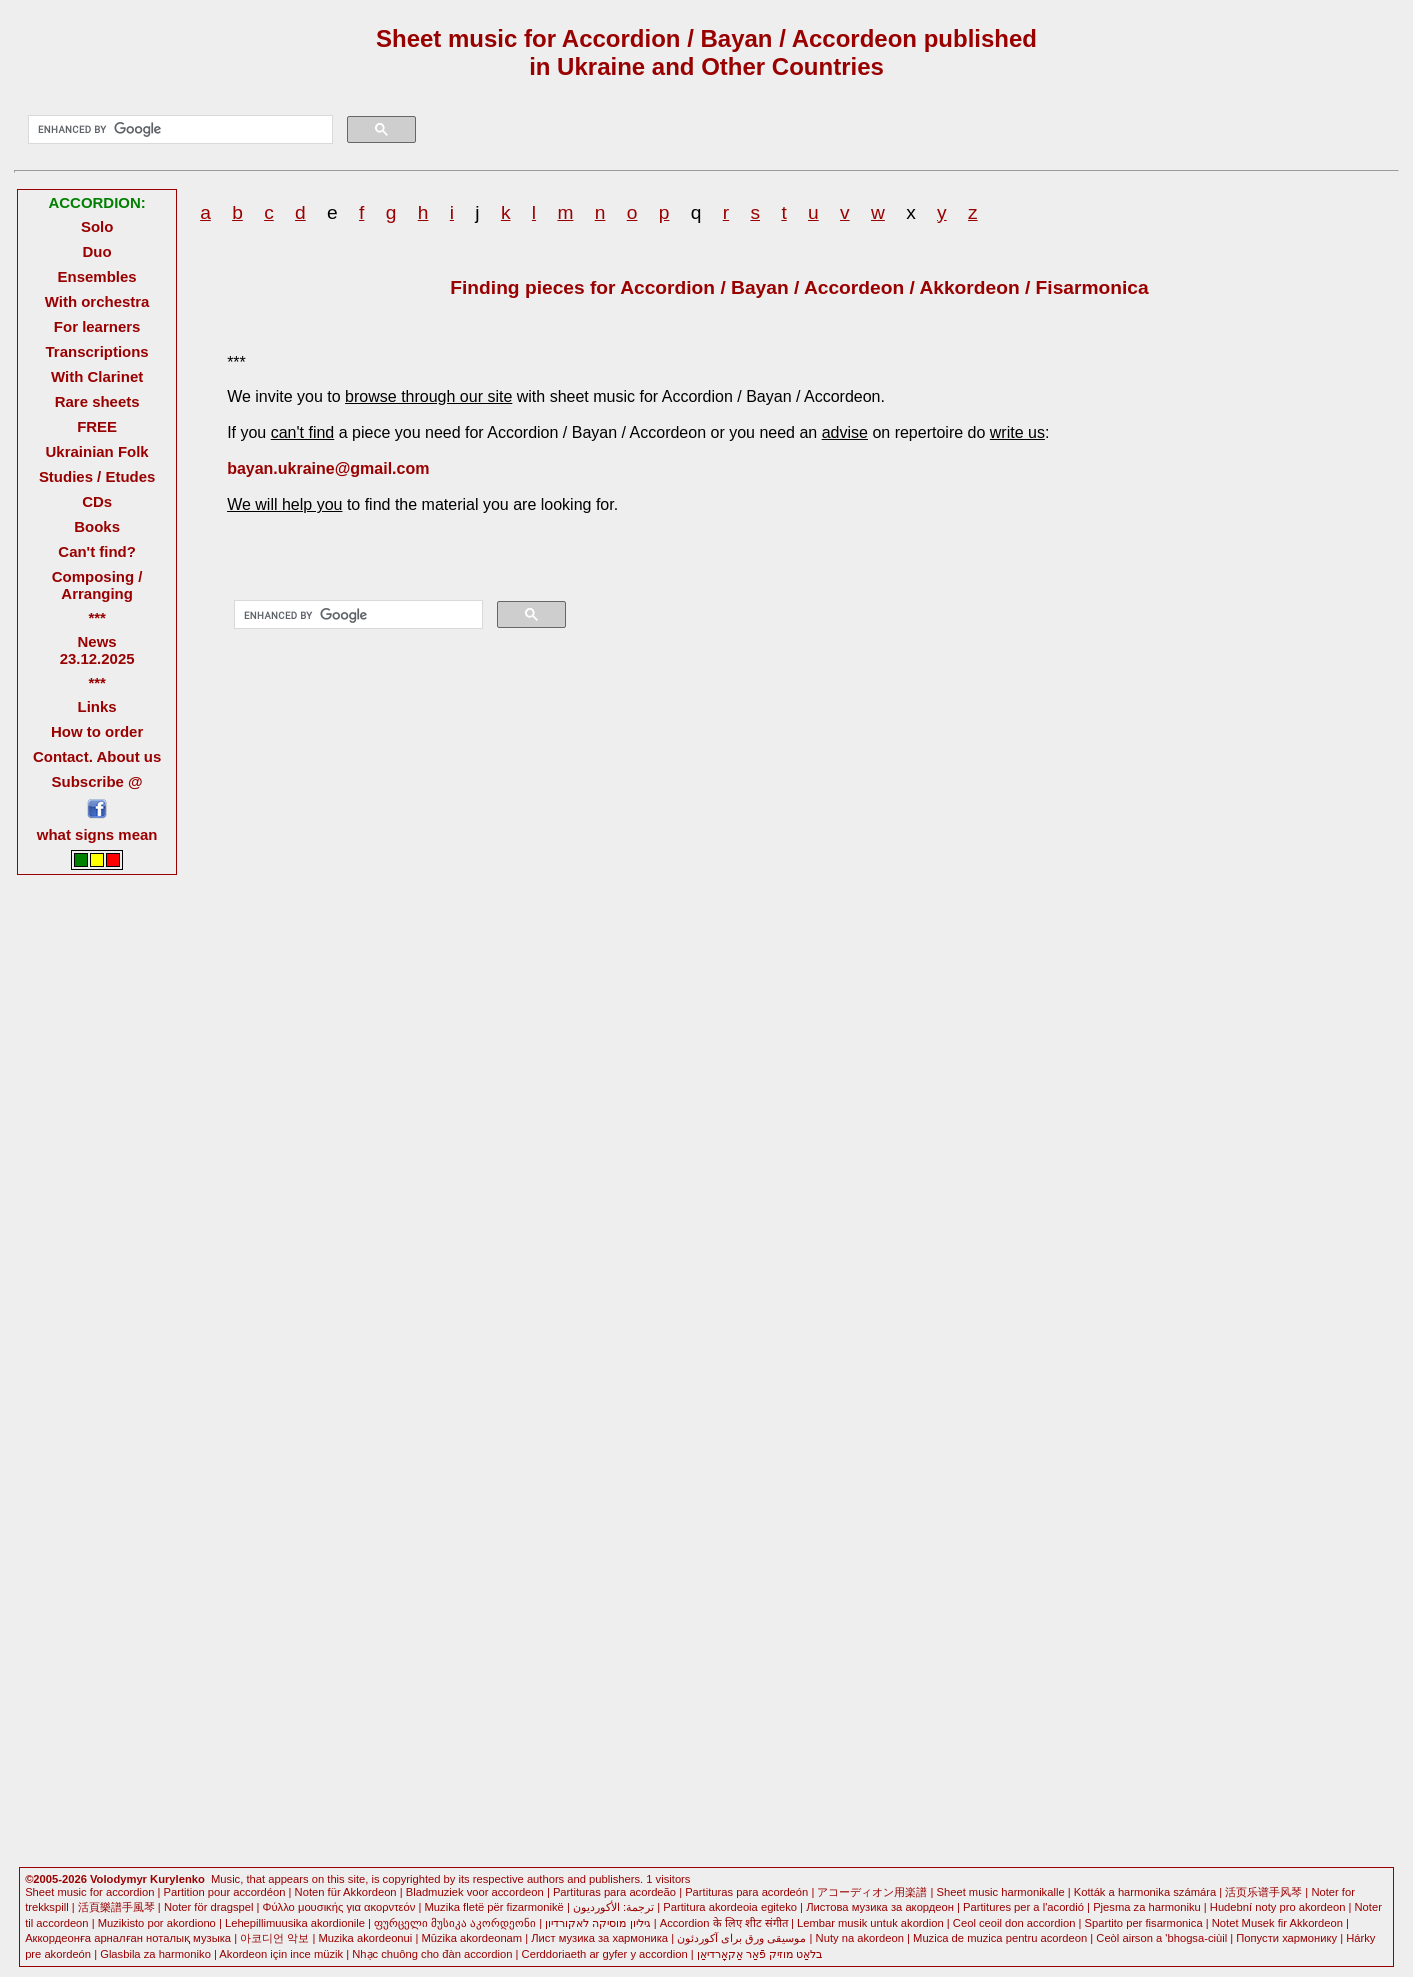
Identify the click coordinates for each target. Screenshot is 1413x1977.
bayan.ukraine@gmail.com (328, 468)
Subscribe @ (97, 781)
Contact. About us (97, 756)
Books (97, 526)
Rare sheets (97, 401)
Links (97, 706)
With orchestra (97, 301)
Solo (97, 226)
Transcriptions (97, 351)
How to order (97, 731)
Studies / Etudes (97, 476)
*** (96, 617)
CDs (97, 501)
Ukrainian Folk (97, 451)
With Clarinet (97, 376)
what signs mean (97, 834)
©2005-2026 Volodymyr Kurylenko (115, 1879)
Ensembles (97, 276)
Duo (97, 251)
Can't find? (97, 551)
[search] (178, 130)
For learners (97, 326)
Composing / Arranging (97, 585)
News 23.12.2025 (97, 650)
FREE (97, 426)
